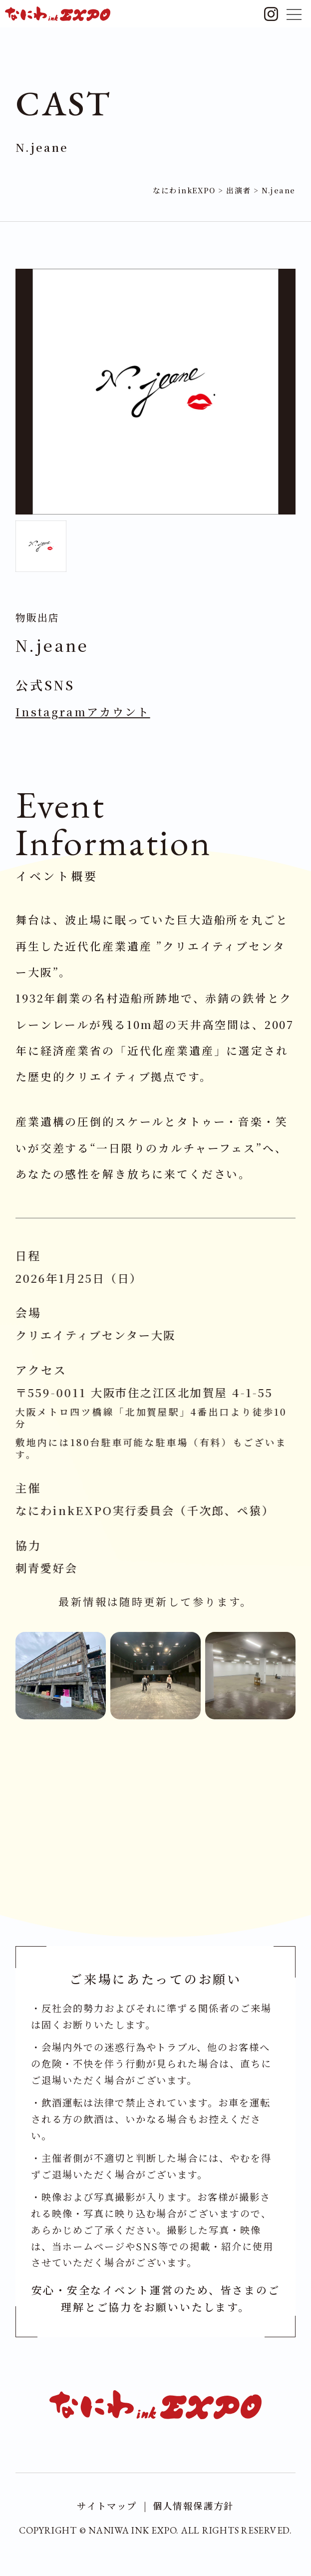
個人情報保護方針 (195, 2509)
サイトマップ (105, 2509)
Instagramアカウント (83, 714)
